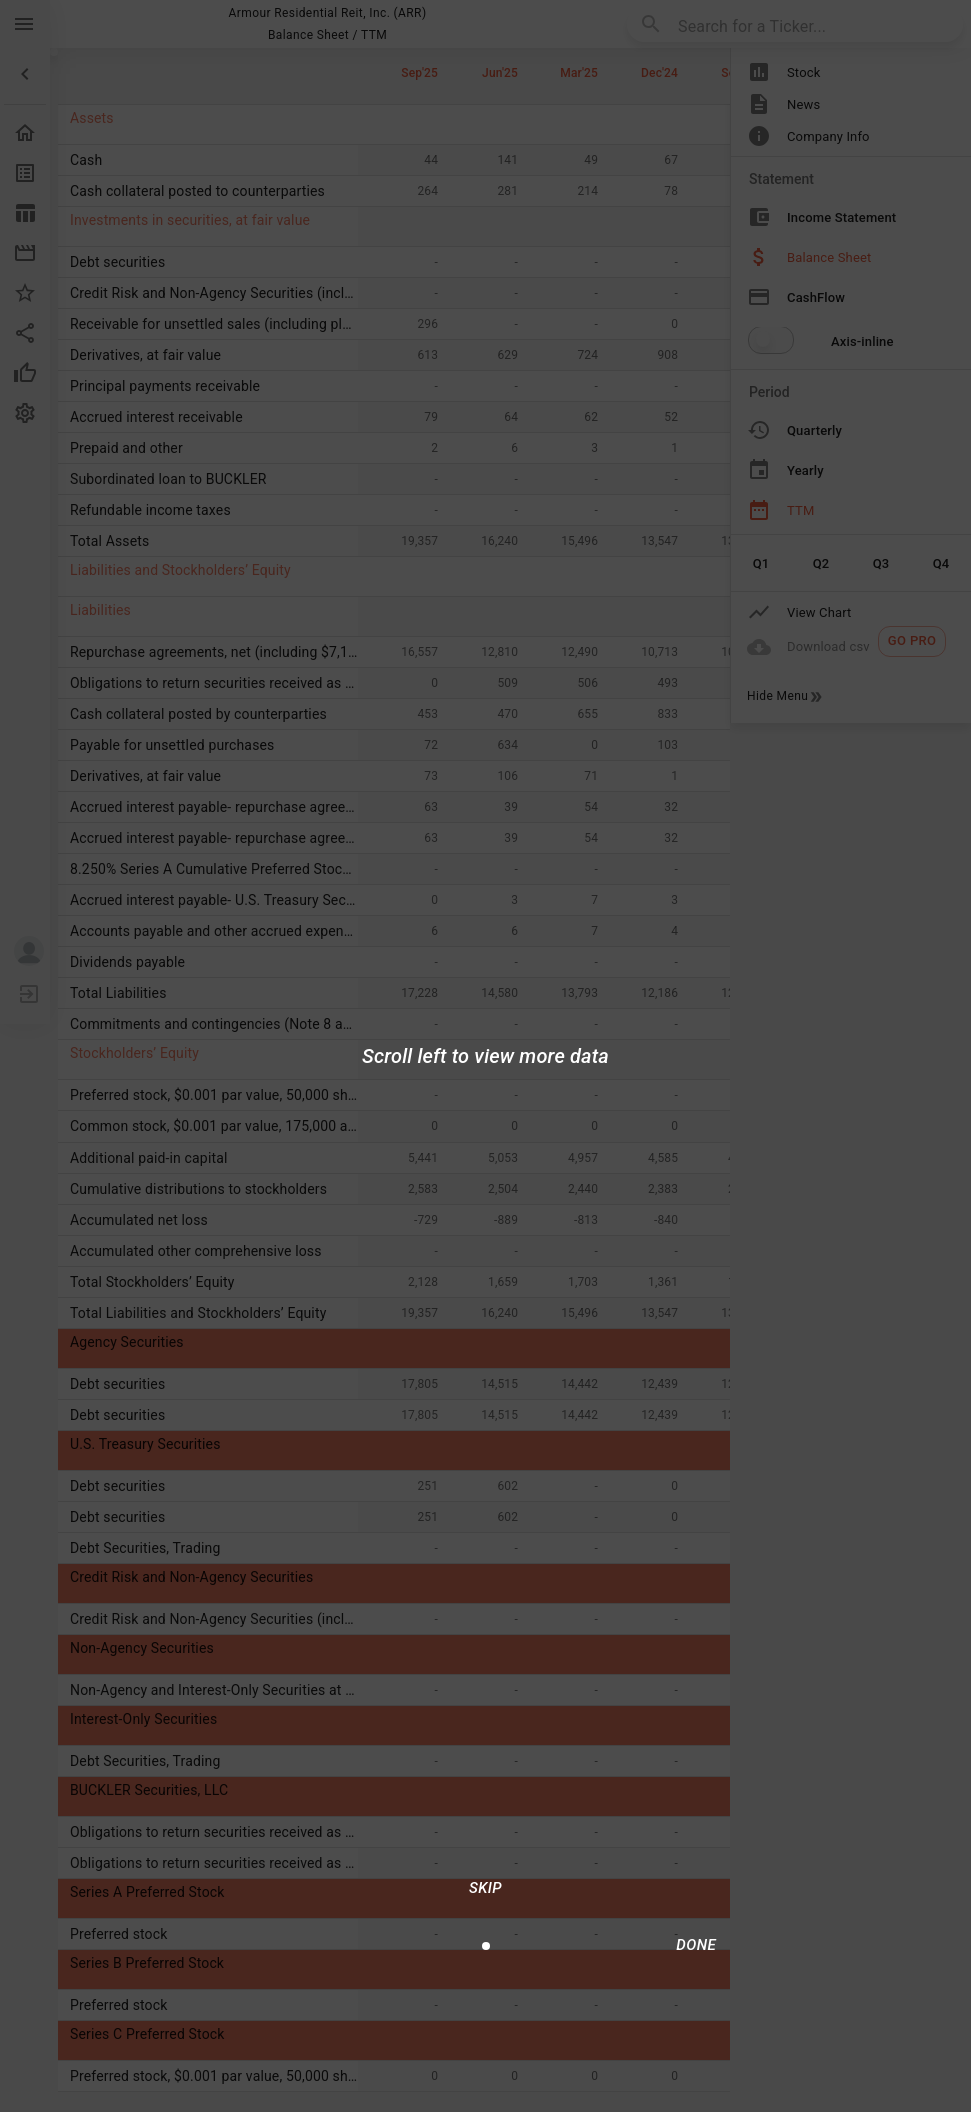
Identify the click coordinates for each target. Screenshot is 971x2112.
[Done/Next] (696, 1945)
